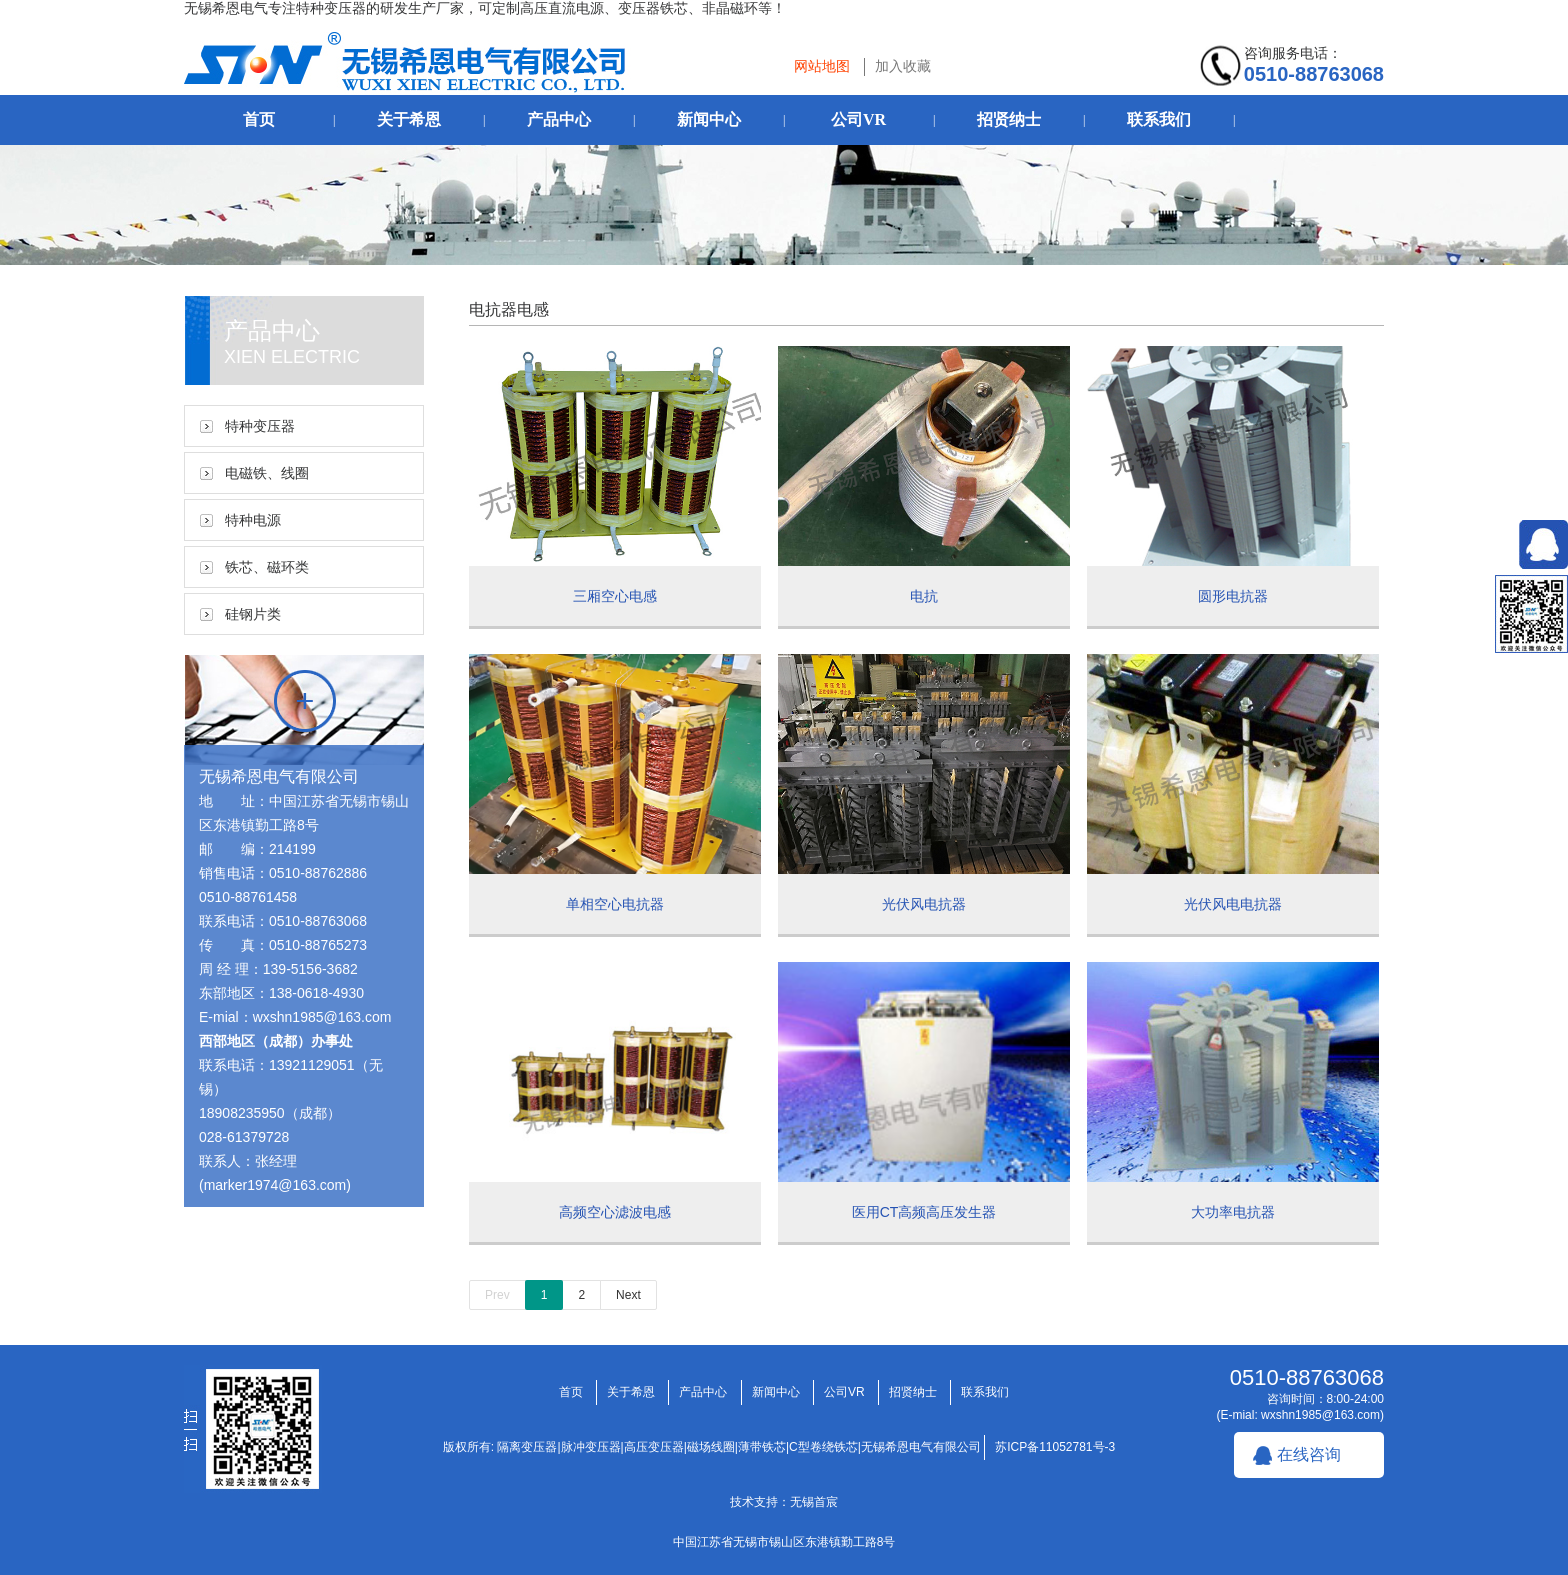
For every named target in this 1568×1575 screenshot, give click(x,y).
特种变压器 (260, 426)
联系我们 (1159, 119)
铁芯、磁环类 (267, 567)
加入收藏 (903, 66)
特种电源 (253, 520)
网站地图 (822, 66)
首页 (259, 119)
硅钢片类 (253, 614)
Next (628, 1295)
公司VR (858, 119)
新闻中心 (709, 119)
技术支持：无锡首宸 (784, 1502)
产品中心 (559, 119)
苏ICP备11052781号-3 (1055, 1447)
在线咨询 (1309, 1454)
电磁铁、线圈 (267, 473)
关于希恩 (409, 119)
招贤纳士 (1009, 119)
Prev (497, 1295)
